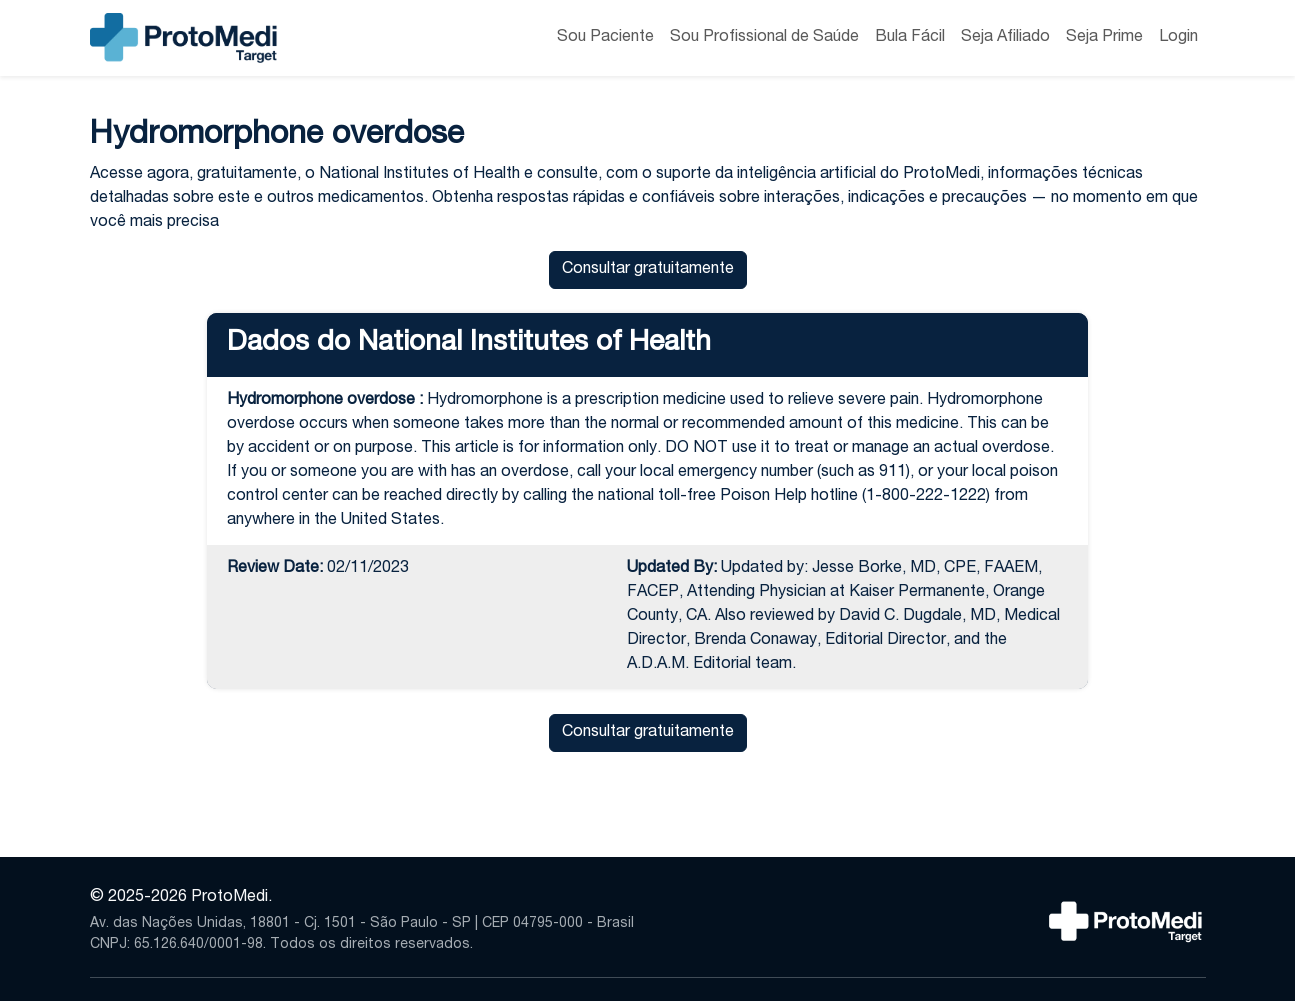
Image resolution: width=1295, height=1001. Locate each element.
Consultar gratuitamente (648, 270)
